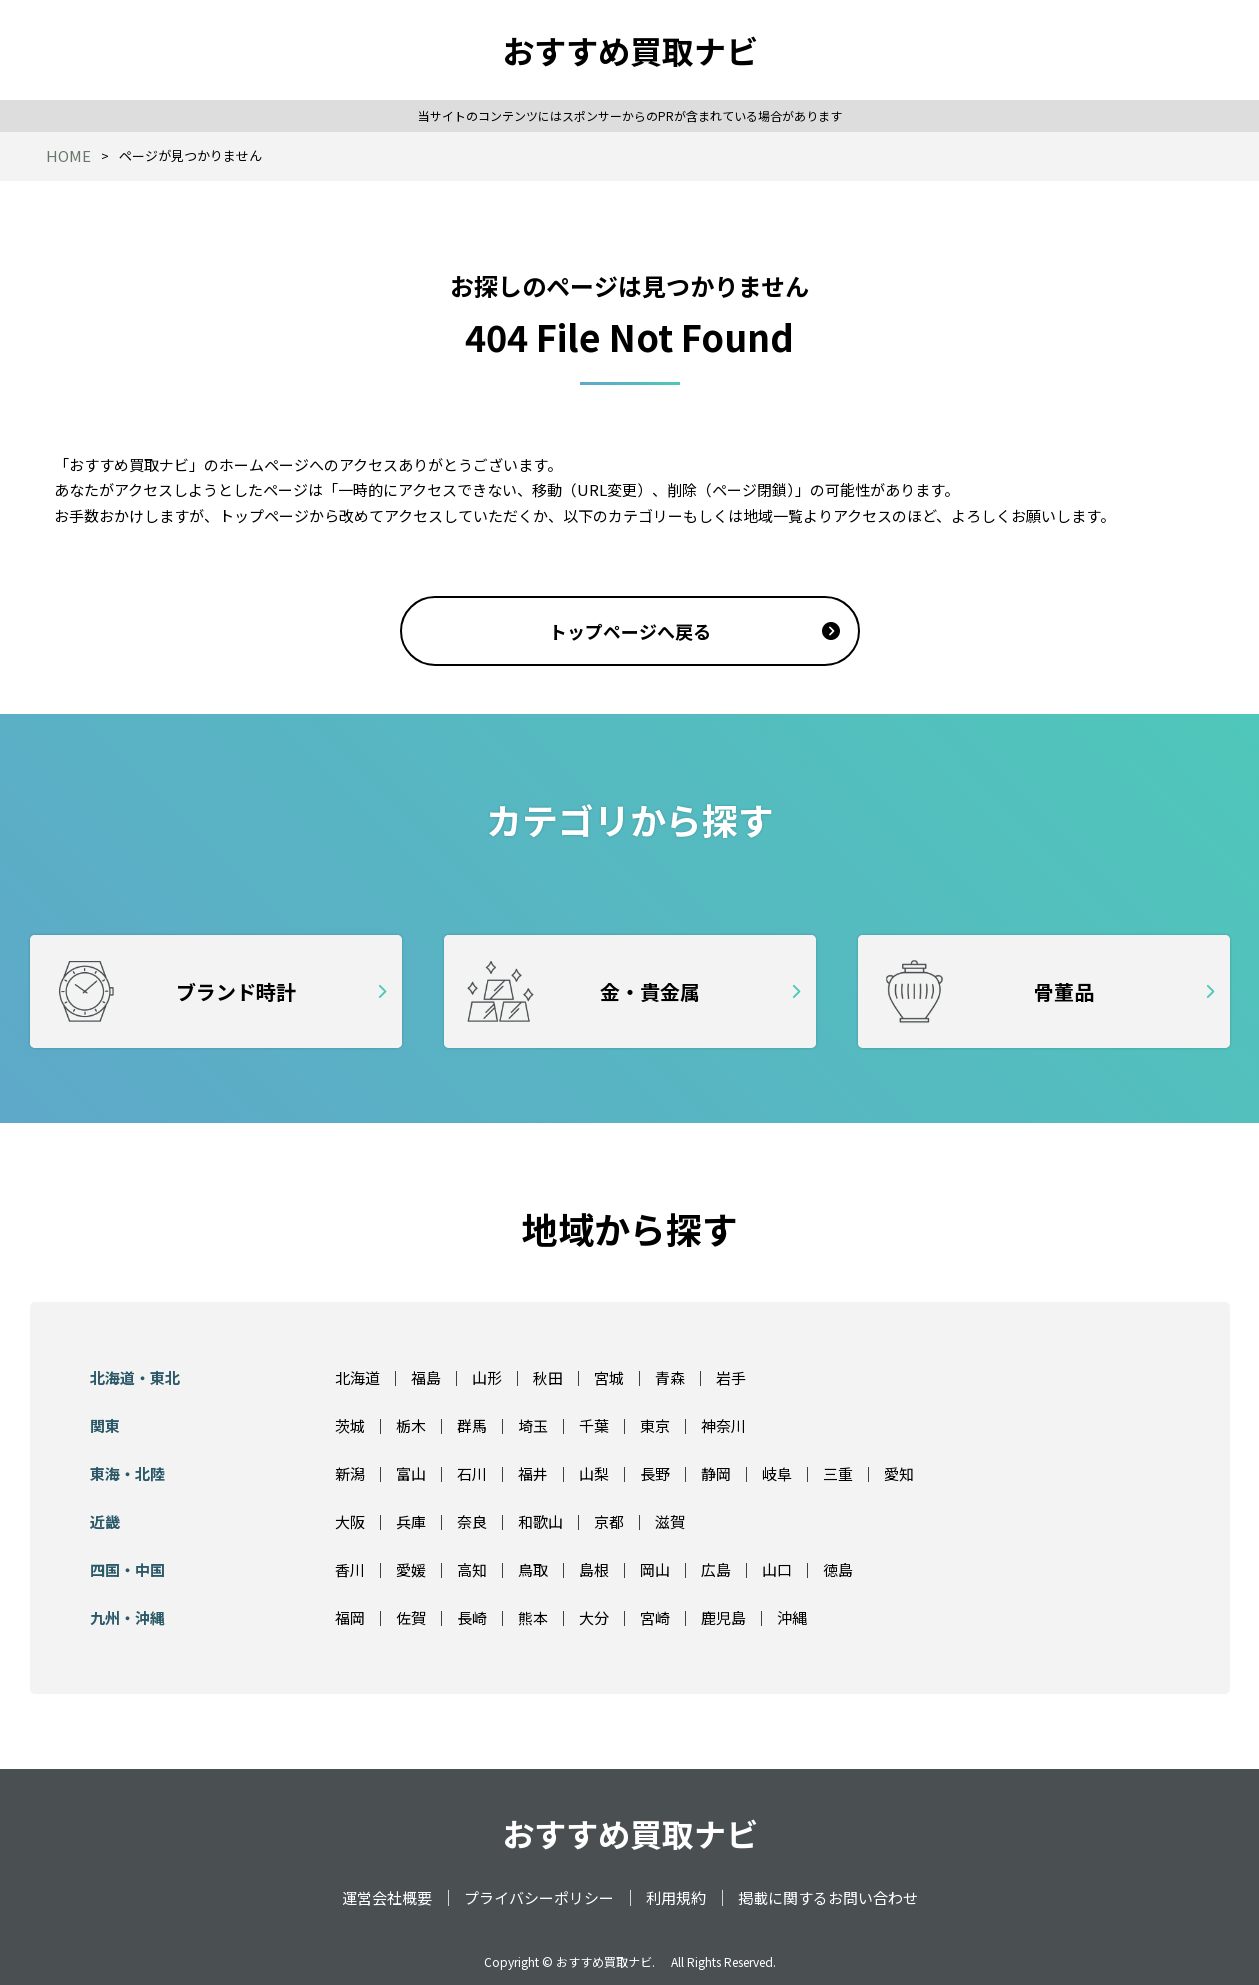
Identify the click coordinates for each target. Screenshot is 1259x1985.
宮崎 (655, 1617)
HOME (68, 155)
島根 (594, 1569)
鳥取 (533, 1569)
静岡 (716, 1473)
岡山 (655, 1569)
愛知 (899, 1473)
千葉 (594, 1425)
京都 (609, 1521)
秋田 (548, 1377)
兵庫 (411, 1521)
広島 (716, 1569)
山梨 (594, 1473)
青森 (670, 1377)
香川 (350, 1569)
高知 (472, 1569)
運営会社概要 (387, 1897)
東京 (655, 1425)
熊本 (533, 1617)
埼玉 (533, 1425)
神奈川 (723, 1425)
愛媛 (411, 1569)
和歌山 (540, 1521)
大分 (594, 1617)
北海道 (357, 1377)
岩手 (731, 1377)
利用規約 (676, 1897)
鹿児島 (723, 1617)
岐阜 (777, 1473)
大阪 (350, 1521)
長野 (655, 1473)
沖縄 (792, 1617)
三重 (838, 1473)
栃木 (411, 1425)
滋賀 (670, 1521)
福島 (426, 1377)
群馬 (472, 1425)
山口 (777, 1569)
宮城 (609, 1377)
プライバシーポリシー (539, 1897)
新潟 (350, 1473)
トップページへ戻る (630, 631)
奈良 (472, 1521)
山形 (487, 1377)
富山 (411, 1473)
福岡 (350, 1617)
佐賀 (411, 1617)
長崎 (472, 1617)
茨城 (350, 1425)
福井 (533, 1473)
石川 (472, 1473)
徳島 (838, 1569)
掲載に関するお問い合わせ (828, 1897)
